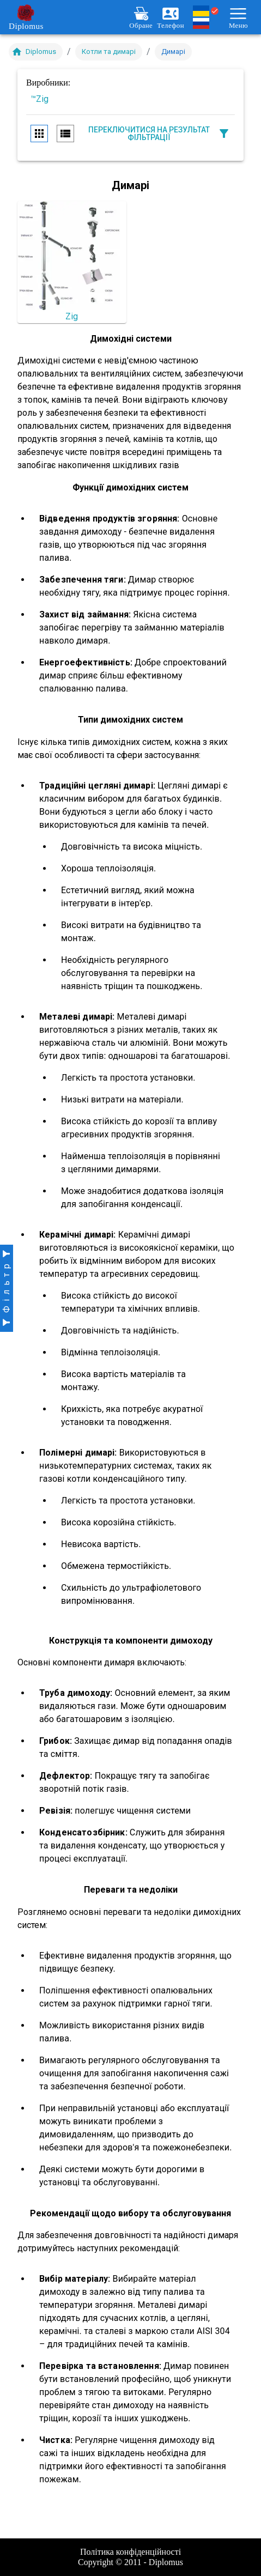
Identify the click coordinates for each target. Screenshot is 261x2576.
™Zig (39, 99)
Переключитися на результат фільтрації (159, 133)
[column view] (39, 133)
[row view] (65, 133)
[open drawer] (6, 1288)
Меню (238, 17)
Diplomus (26, 17)
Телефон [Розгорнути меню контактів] (170, 17)
